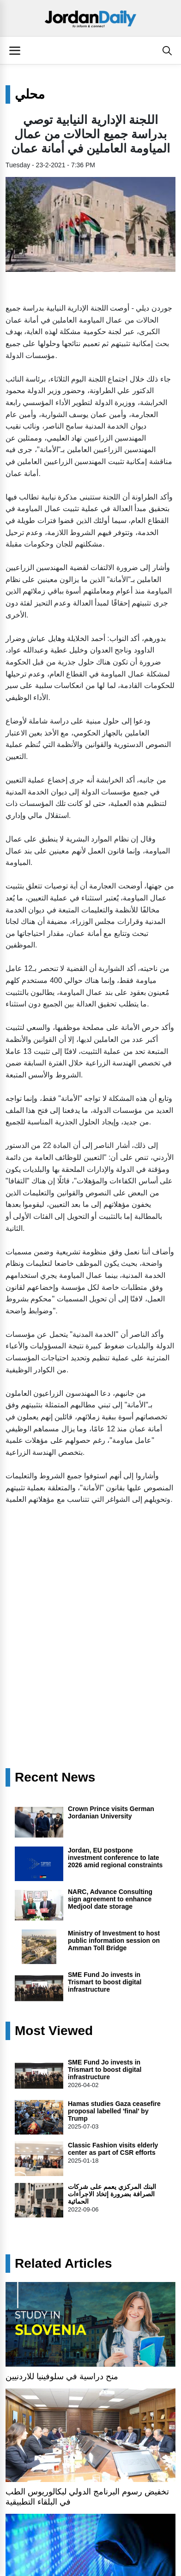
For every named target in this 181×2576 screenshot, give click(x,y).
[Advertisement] (90, 1607)
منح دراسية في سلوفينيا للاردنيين (62, 2376)
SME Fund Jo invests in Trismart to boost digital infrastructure (104, 1982)
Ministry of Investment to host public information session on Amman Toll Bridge (114, 1940)
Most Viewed (54, 2030)
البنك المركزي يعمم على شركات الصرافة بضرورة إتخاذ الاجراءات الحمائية (112, 2194)
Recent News (55, 1777)
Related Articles (63, 2263)
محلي (30, 94)
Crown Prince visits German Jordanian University (111, 1812)
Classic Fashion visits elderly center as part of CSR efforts (113, 2148)
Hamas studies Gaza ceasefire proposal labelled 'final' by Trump (114, 2111)
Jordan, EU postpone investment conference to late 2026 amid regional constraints (115, 1858)
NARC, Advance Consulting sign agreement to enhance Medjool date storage (110, 1899)
